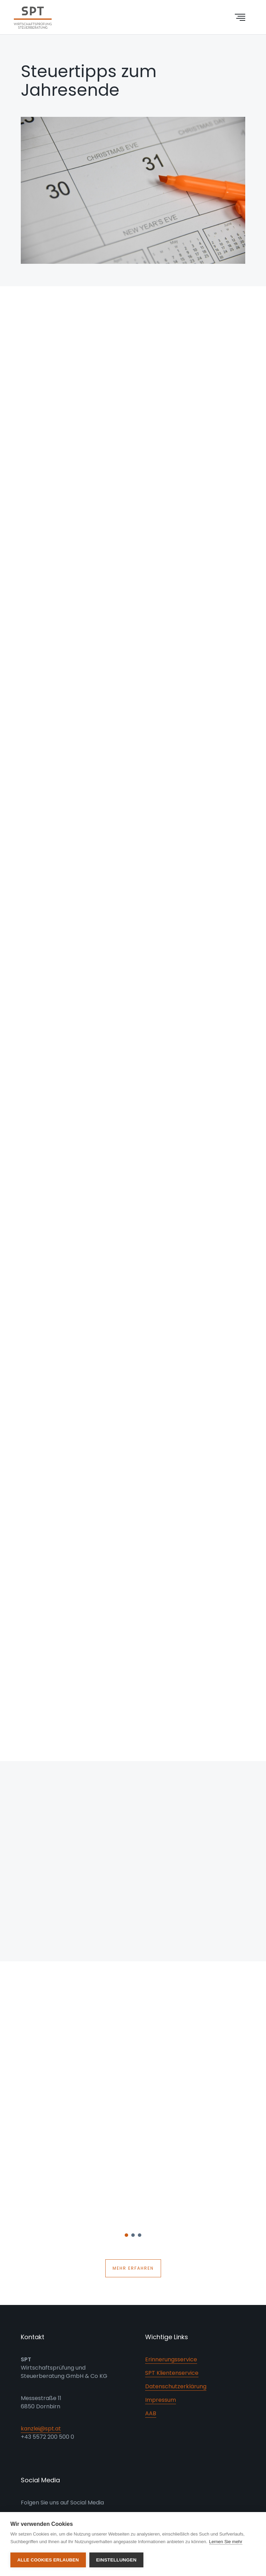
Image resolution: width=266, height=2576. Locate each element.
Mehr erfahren (133, 2268)
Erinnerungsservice (171, 2359)
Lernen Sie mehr (225, 2541)
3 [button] (139, 2236)
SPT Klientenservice (171, 2373)
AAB (150, 2413)
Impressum (160, 2400)
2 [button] (133, 2236)
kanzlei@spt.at (41, 2429)
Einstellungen (116, 2560)
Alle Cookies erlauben (48, 2560)
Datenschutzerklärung (175, 2386)
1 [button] (126, 2236)
